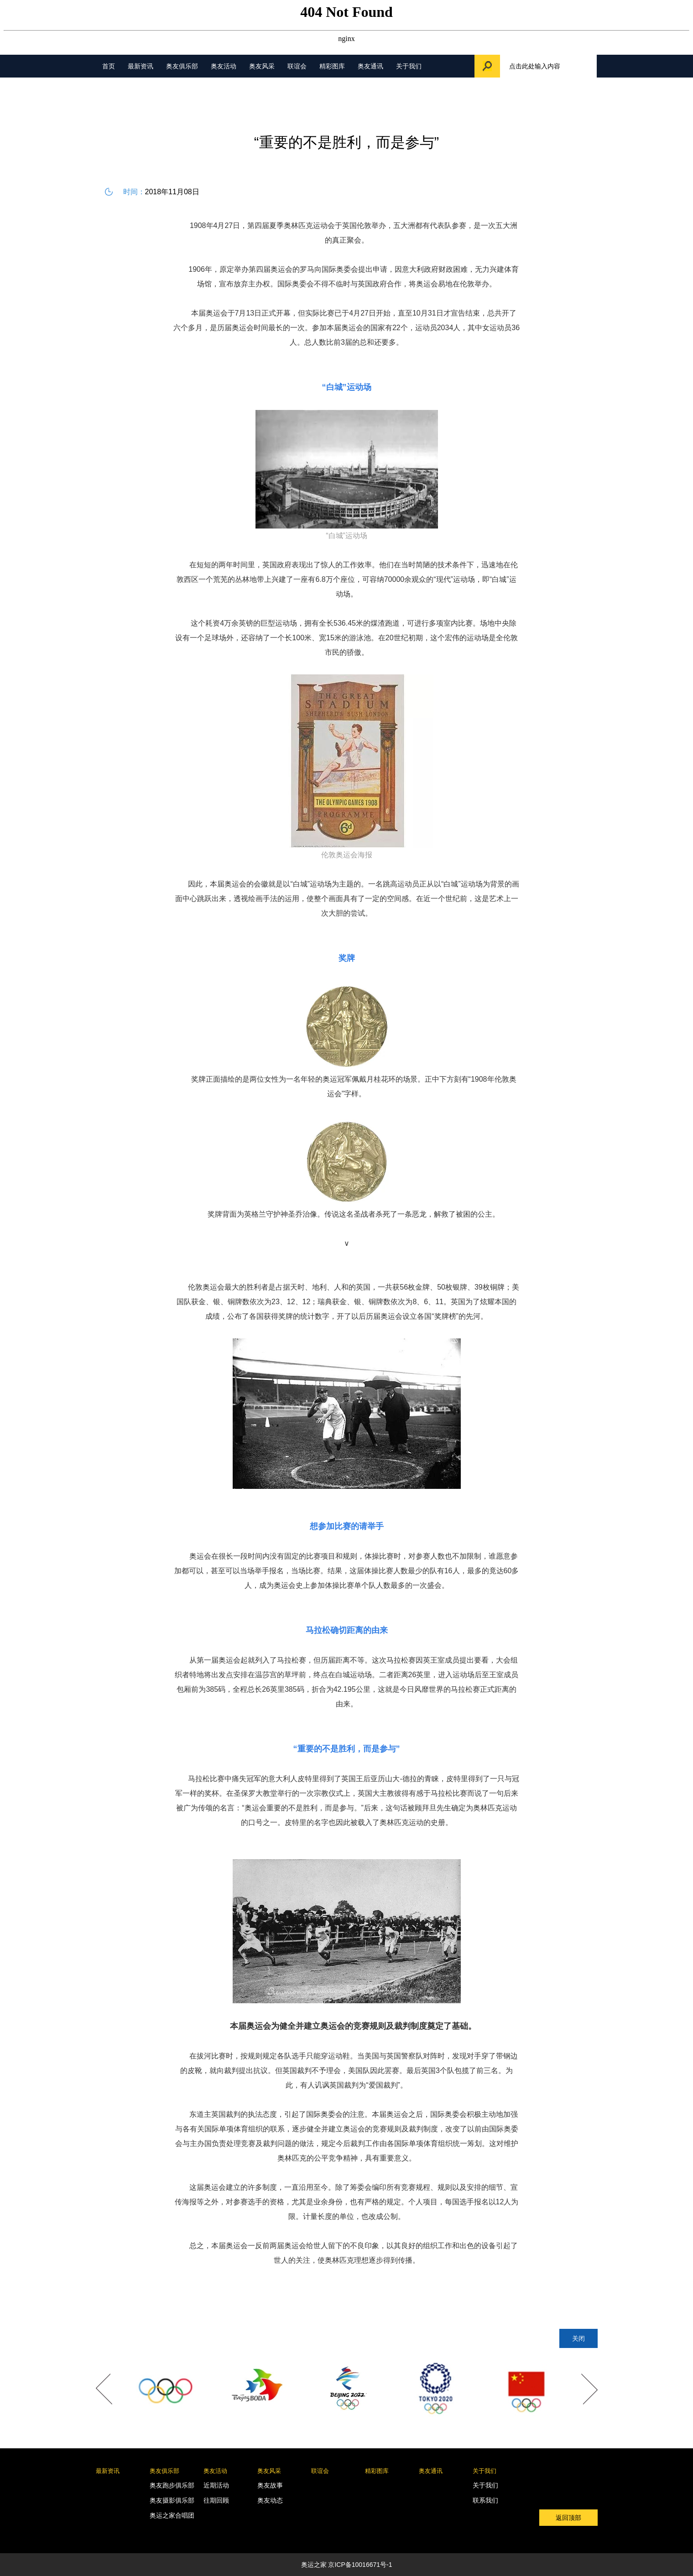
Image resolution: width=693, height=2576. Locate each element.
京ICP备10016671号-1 (360, 2564)
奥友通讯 (370, 66)
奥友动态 (270, 2500)
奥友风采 (262, 66)
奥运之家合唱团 (172, 2515)
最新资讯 (140, 66)
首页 (108, 66)
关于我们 (409, 66)
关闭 (578, 2338)
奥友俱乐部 (182, 66)
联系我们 (485, 2500)
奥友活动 (223, 66)
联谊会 (297, 66)
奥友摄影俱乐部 (172, 2500)
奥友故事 (270, 2485)
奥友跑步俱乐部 (172, 2485)
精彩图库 (332, 66)
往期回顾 (216, 2500)
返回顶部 (568, 2517)
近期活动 (216, 2485)
